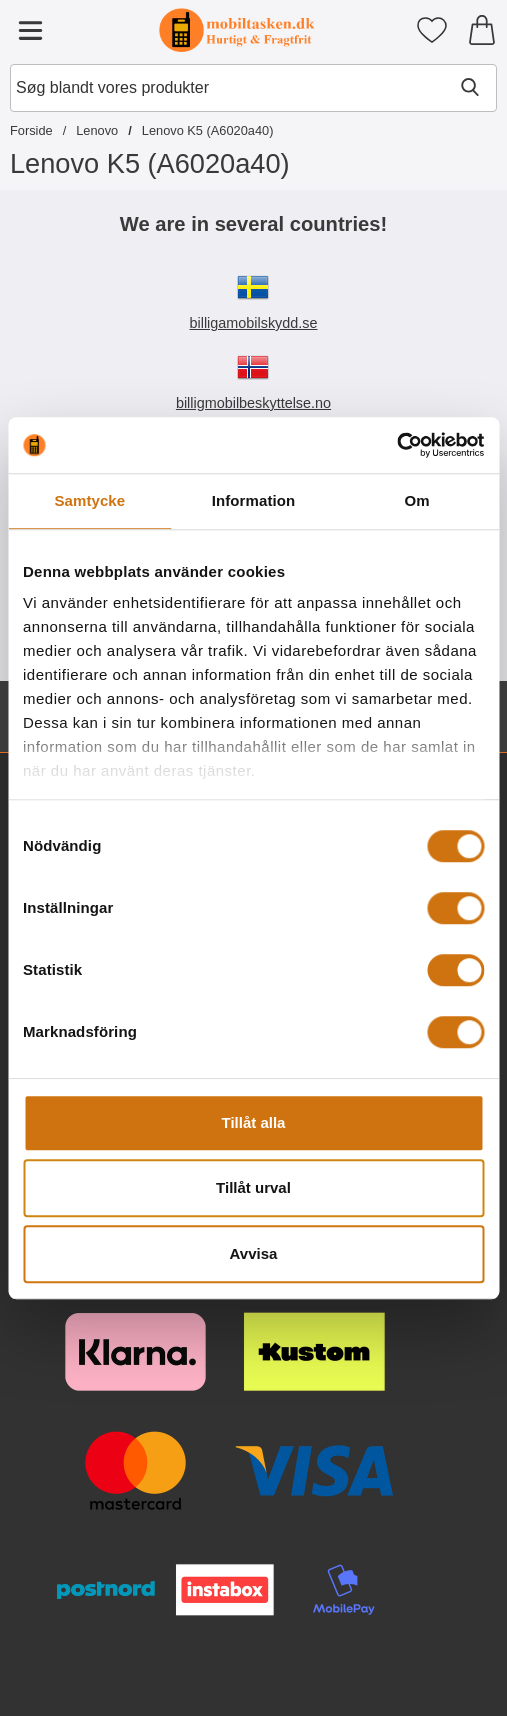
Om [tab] (417, 500)
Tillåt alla (254, 1122)
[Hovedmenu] (30, 30)
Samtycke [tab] (89, 500)
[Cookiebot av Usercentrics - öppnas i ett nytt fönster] (396, 445)
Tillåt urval (253, 1187)
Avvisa (254, 1253)
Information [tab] (254, 500)
